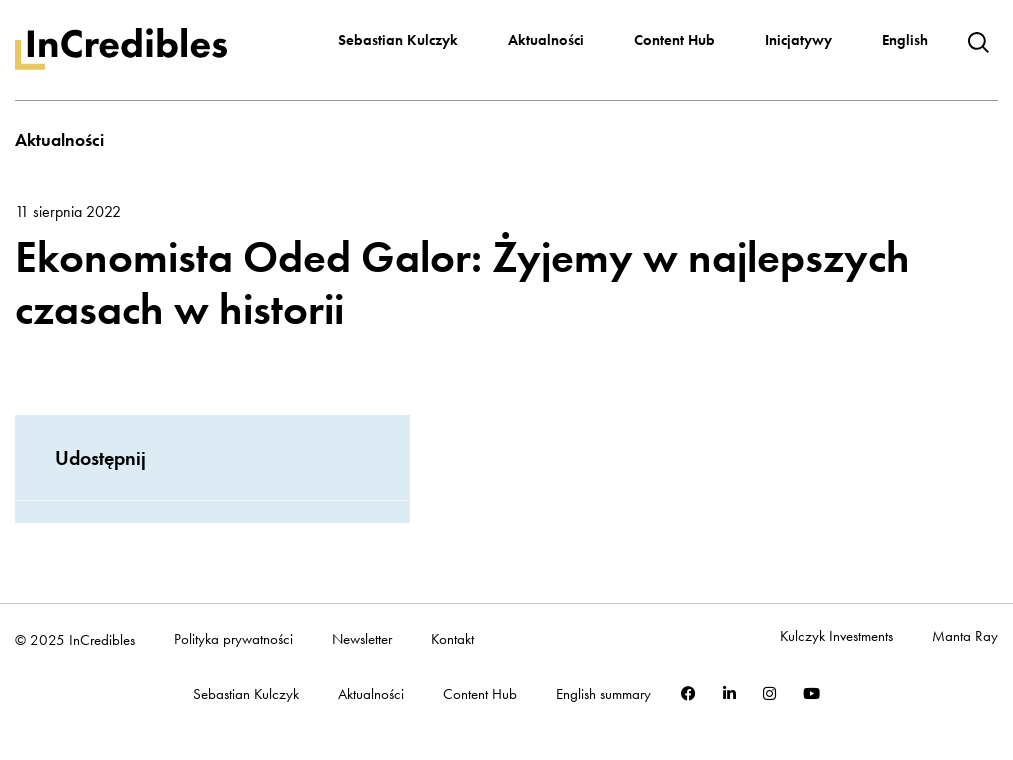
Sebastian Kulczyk (398, 40)
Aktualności (546, 40)
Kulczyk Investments (836, 636)
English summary (603, 694)
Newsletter (362, 639)
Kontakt (452, 639)
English (905, 40)
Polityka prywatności (233, 639)
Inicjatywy (798, 40)
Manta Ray (965, 636)
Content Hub (674, 40)
